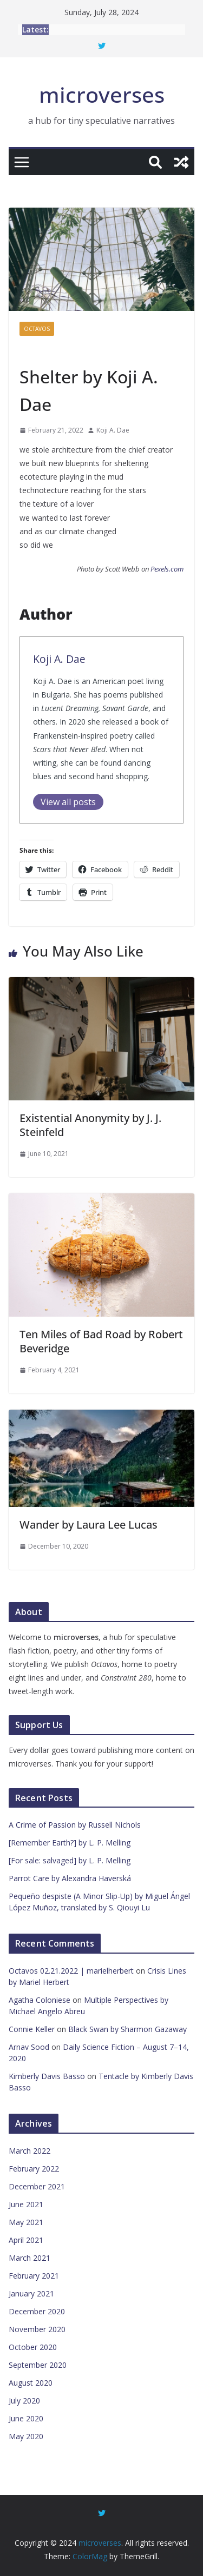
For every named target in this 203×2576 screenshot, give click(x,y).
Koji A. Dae (112, 430)
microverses (102, 94)
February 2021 (34, 2275)
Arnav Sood (29, 2047)
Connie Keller (32, 2029)
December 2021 (37, 2186)
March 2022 (29, 2151)
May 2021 (26, 2222)
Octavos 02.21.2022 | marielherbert (71, 1971)
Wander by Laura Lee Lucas (88, 1524)
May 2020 (26, 2436)
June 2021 (26, 2204)
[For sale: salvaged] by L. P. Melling (69, 1860)
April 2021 (26, 2240)
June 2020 (26, 2418)
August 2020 (31, 2383)
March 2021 (29, 2258)
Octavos (37, 329)
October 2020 (33, 2347)
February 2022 (34, 2168)
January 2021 (31, 2293)
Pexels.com (167, 569)
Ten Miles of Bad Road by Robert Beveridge (101, 1341)
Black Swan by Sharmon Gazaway (127, 2029)
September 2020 (38, 2365)
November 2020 (37, 2329)
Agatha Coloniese (39, 2000)
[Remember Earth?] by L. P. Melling (69, 1842)
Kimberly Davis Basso (47, 2076)
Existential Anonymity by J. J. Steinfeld (90, 1125)
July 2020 (24, 2400)
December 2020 (37, 2311)
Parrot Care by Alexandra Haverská (70, 1878)
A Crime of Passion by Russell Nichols (75, 1825)
